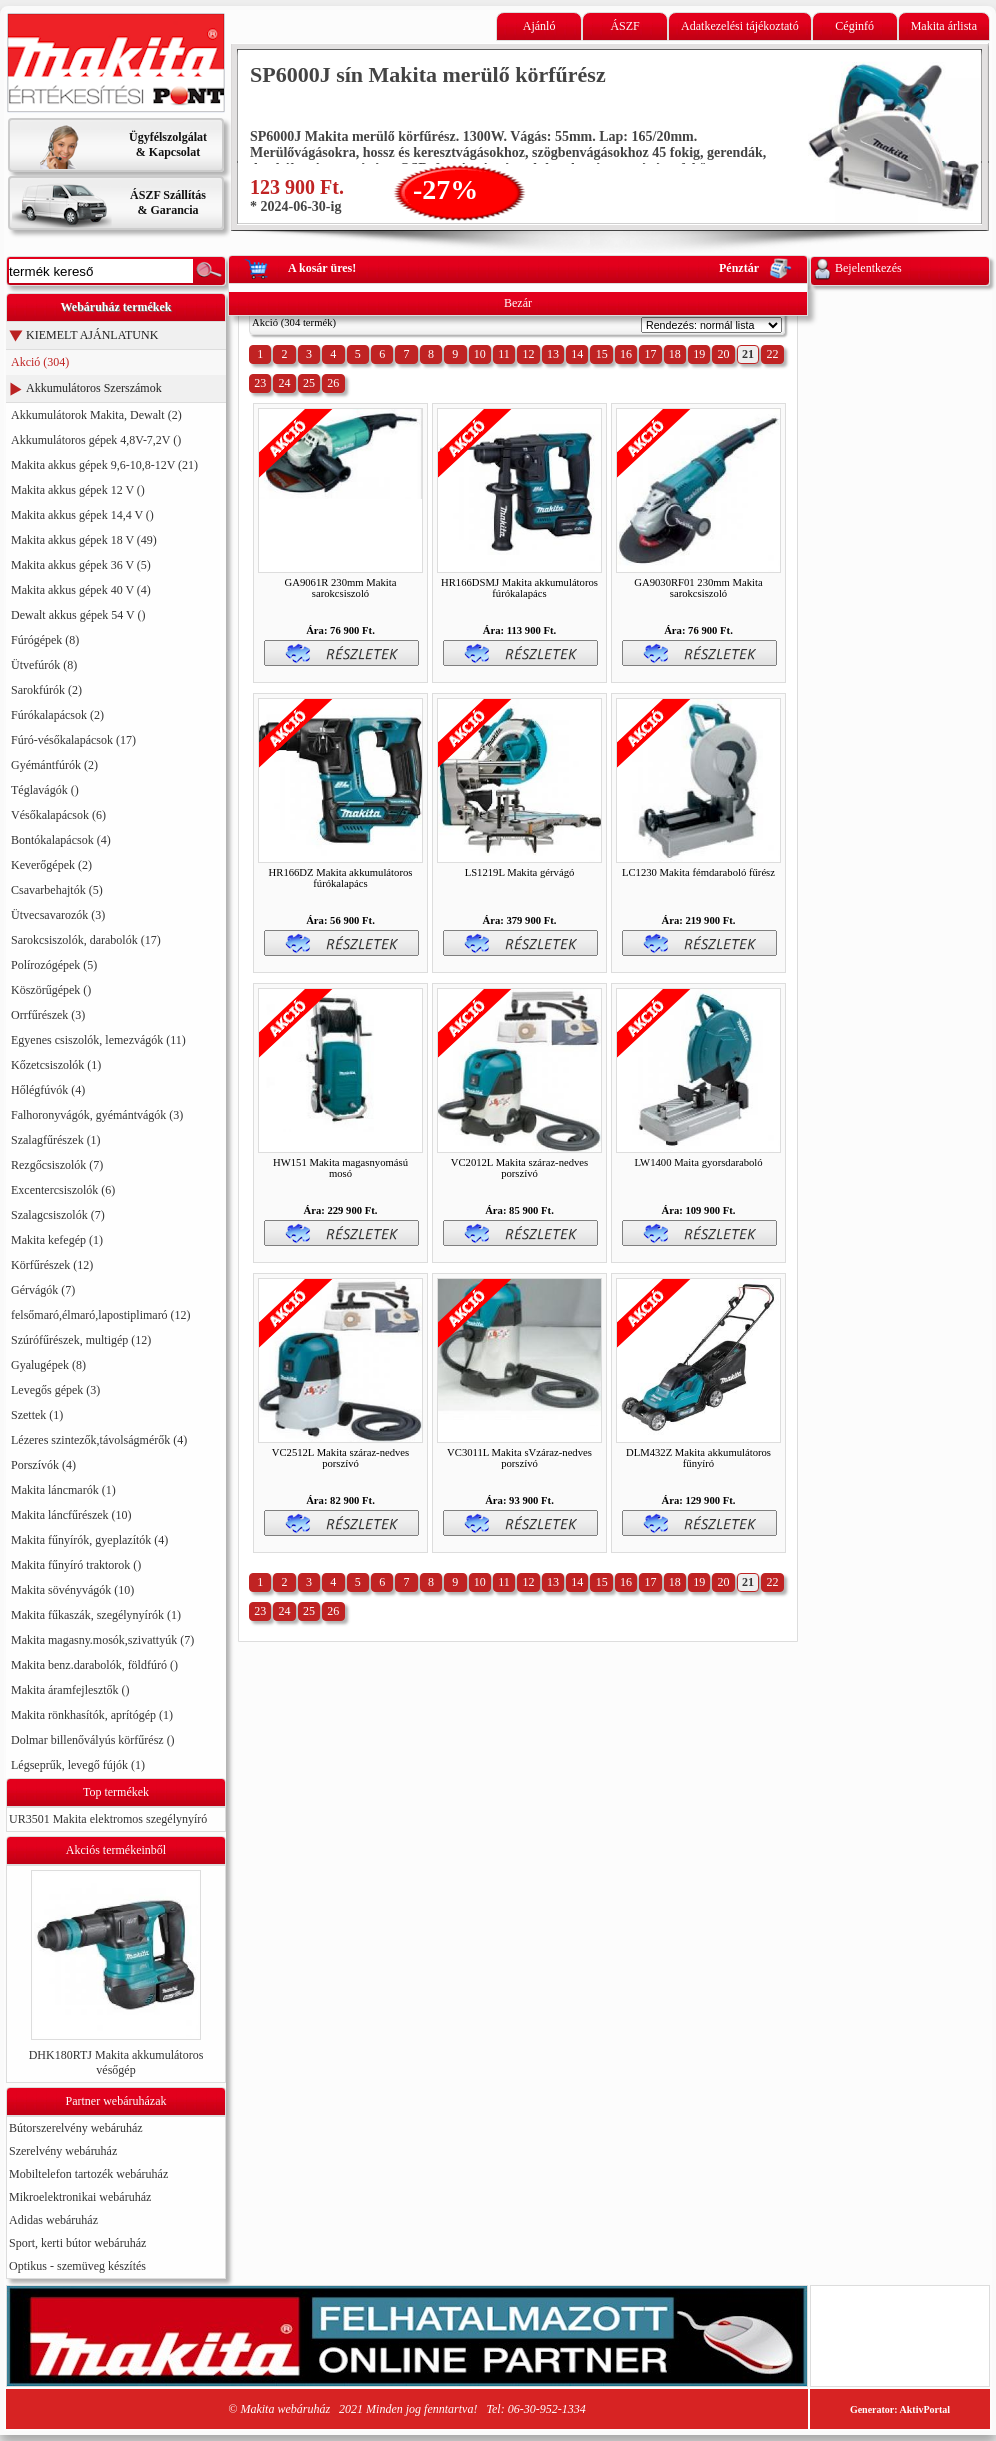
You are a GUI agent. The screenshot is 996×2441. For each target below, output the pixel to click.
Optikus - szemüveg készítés (77, 2266)
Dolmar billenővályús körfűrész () (93, 1740)
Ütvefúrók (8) (44, 665)
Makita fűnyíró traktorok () (76, 1565)
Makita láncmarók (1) (63, 1490)
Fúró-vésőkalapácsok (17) (73, 740)
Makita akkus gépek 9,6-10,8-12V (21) (104, 465)
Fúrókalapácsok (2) (57, 715)
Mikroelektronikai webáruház (80, 2197)
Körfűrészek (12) (52, 1265)
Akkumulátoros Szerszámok (94, 388)
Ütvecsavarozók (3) (58, 915)
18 (675, 354)
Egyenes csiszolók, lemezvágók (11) (98, 1040)
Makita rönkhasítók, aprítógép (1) (92, 1715)
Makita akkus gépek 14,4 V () (82, 515)
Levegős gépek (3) (55, 1390)
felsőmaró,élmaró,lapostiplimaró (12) (101, 1315)
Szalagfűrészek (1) (56, 1140)
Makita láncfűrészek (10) (71, 1515)
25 (309, 383)
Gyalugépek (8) (48, 1365)
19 (699, 354)
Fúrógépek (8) (45, 640)
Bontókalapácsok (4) (61, 840)
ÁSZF (624, 26)
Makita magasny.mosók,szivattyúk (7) (102, 1640)
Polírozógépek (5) (54, 965)
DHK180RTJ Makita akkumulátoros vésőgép (116, 2062)
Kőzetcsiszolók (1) (56, 1065)
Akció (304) (40, 362)
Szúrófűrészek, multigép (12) (81, 1340)
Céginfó (854, 26)
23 (260, 383)
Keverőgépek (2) (51, 865)
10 (480, 354)
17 (650, 354)
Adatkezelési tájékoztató (740, 26)
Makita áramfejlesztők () (70, 1690)
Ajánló (539, 26)
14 (577, 354)
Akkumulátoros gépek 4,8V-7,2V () (96, 440)
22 (772, 354)
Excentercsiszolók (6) (63, 1190)
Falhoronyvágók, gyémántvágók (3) (97, 1115)
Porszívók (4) (43, 1465)
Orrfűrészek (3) (48, 1015)
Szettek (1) (37, 1415)
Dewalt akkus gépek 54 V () (78, 615)
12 (528, 354)
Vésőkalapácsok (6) (58, 815)
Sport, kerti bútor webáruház (77, 2243)
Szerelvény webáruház (63, 2151)
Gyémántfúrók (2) (54, 765)
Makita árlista (944, 26)
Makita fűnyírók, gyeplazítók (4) (89, 1540)
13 (553, 354)
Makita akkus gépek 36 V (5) (81, 565)
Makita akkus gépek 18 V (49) (84, 540)
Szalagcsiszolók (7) (58, 1215)
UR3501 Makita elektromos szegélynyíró (108, 1819)
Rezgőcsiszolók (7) (57, 1165)
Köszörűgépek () (51, 990)
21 (748, 354)
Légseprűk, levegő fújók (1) (78, 1765)
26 (333, 383)
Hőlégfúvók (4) (48, 1090)
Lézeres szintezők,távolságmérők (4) (99, 1440)
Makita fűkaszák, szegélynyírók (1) (96, 1615)
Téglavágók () (45, 790)
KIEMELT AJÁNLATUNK (92, 335)
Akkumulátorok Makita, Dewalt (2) (96, 415)
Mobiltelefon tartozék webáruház (88, 2174)
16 (626, 354)
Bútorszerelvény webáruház (76, 2128)
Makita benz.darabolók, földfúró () (94, 1665)
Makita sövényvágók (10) (72, 1590)
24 (285, 383)
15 (602, 354)
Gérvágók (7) (43, 1290)
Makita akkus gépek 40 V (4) (81, 590)
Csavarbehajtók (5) (57, 890)
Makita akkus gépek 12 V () (78, 490)
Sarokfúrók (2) (46, 690)
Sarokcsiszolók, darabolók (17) (86, 940)
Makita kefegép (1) (57, 1240)
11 (504, 354)
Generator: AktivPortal (900, 2409)
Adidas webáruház (53, 2220)
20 (724, 354)
